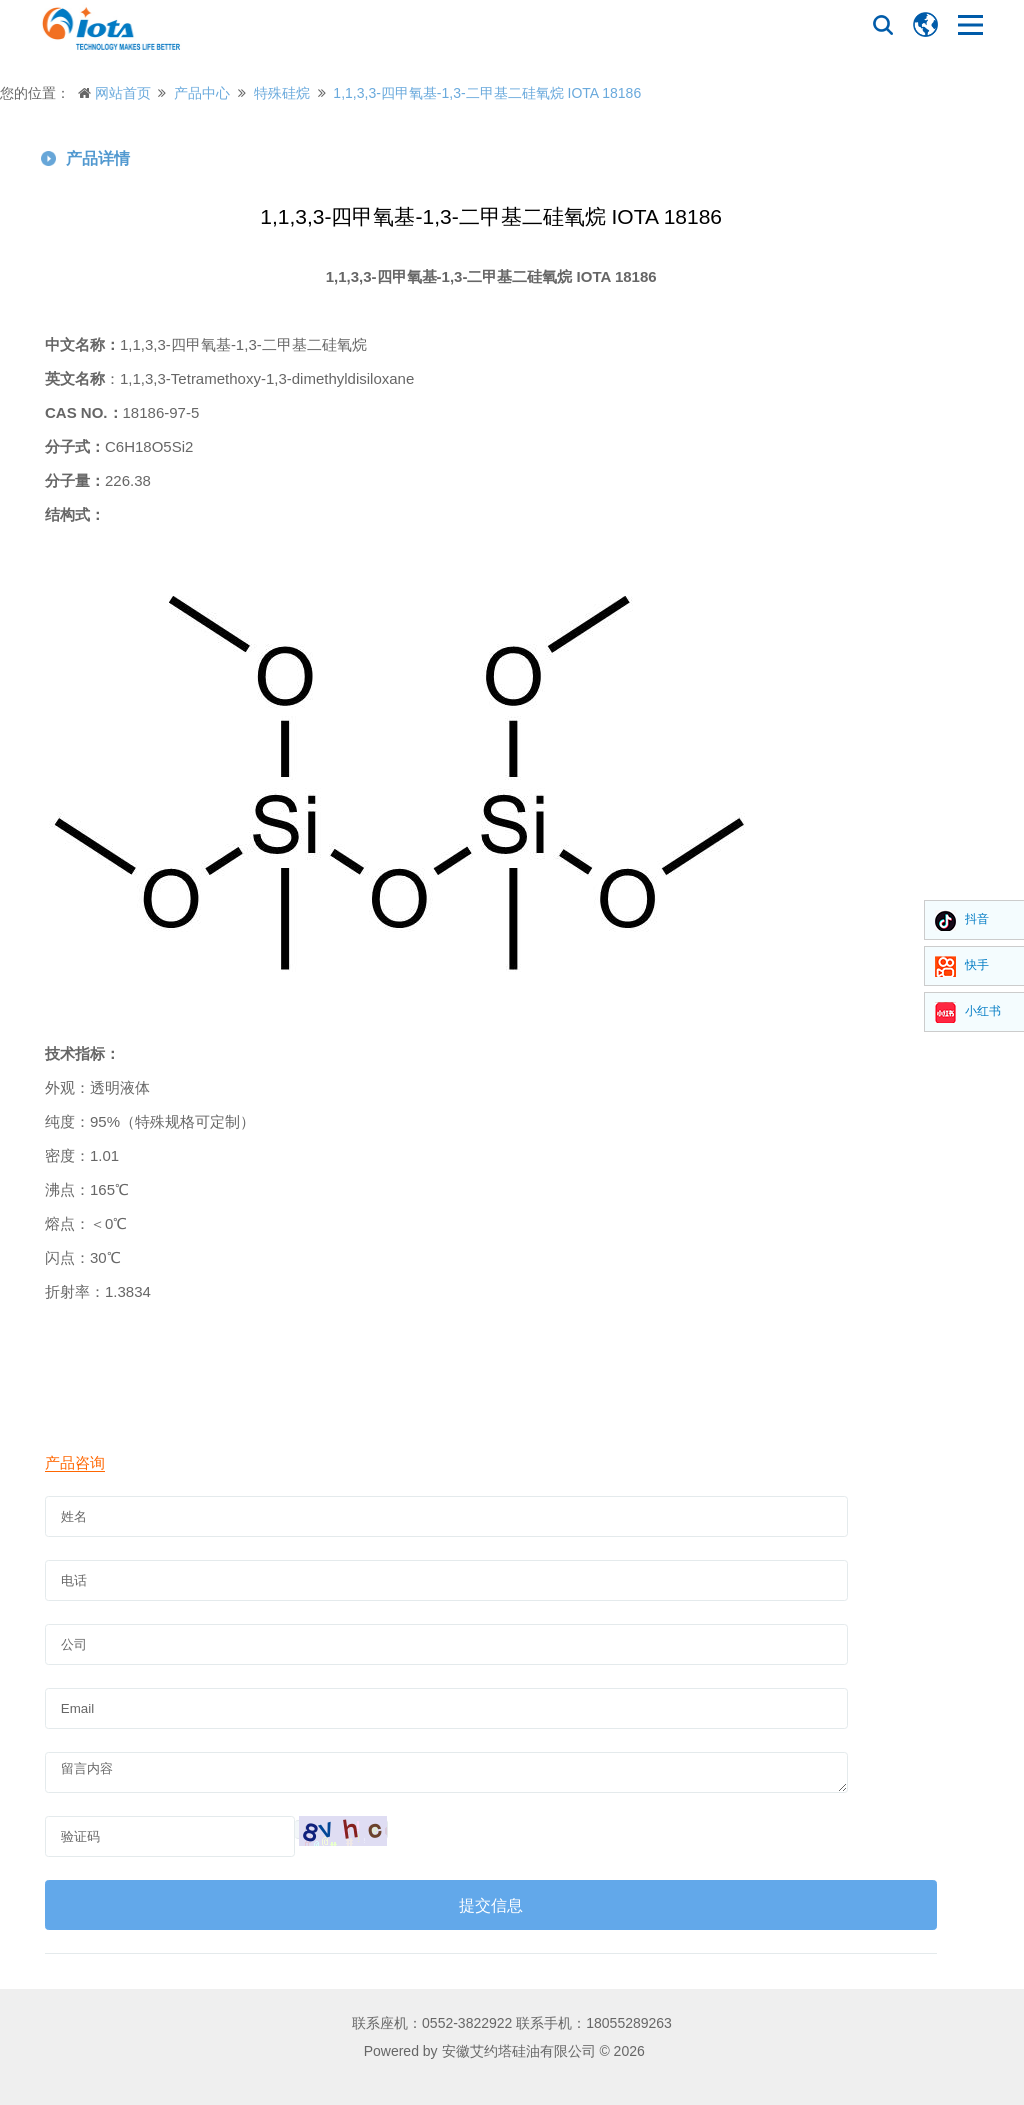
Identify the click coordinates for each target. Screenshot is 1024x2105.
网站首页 (123, 93)
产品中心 (202, 93)
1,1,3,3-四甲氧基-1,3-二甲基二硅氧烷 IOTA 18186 (487, 93)
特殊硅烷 (282, 93)
